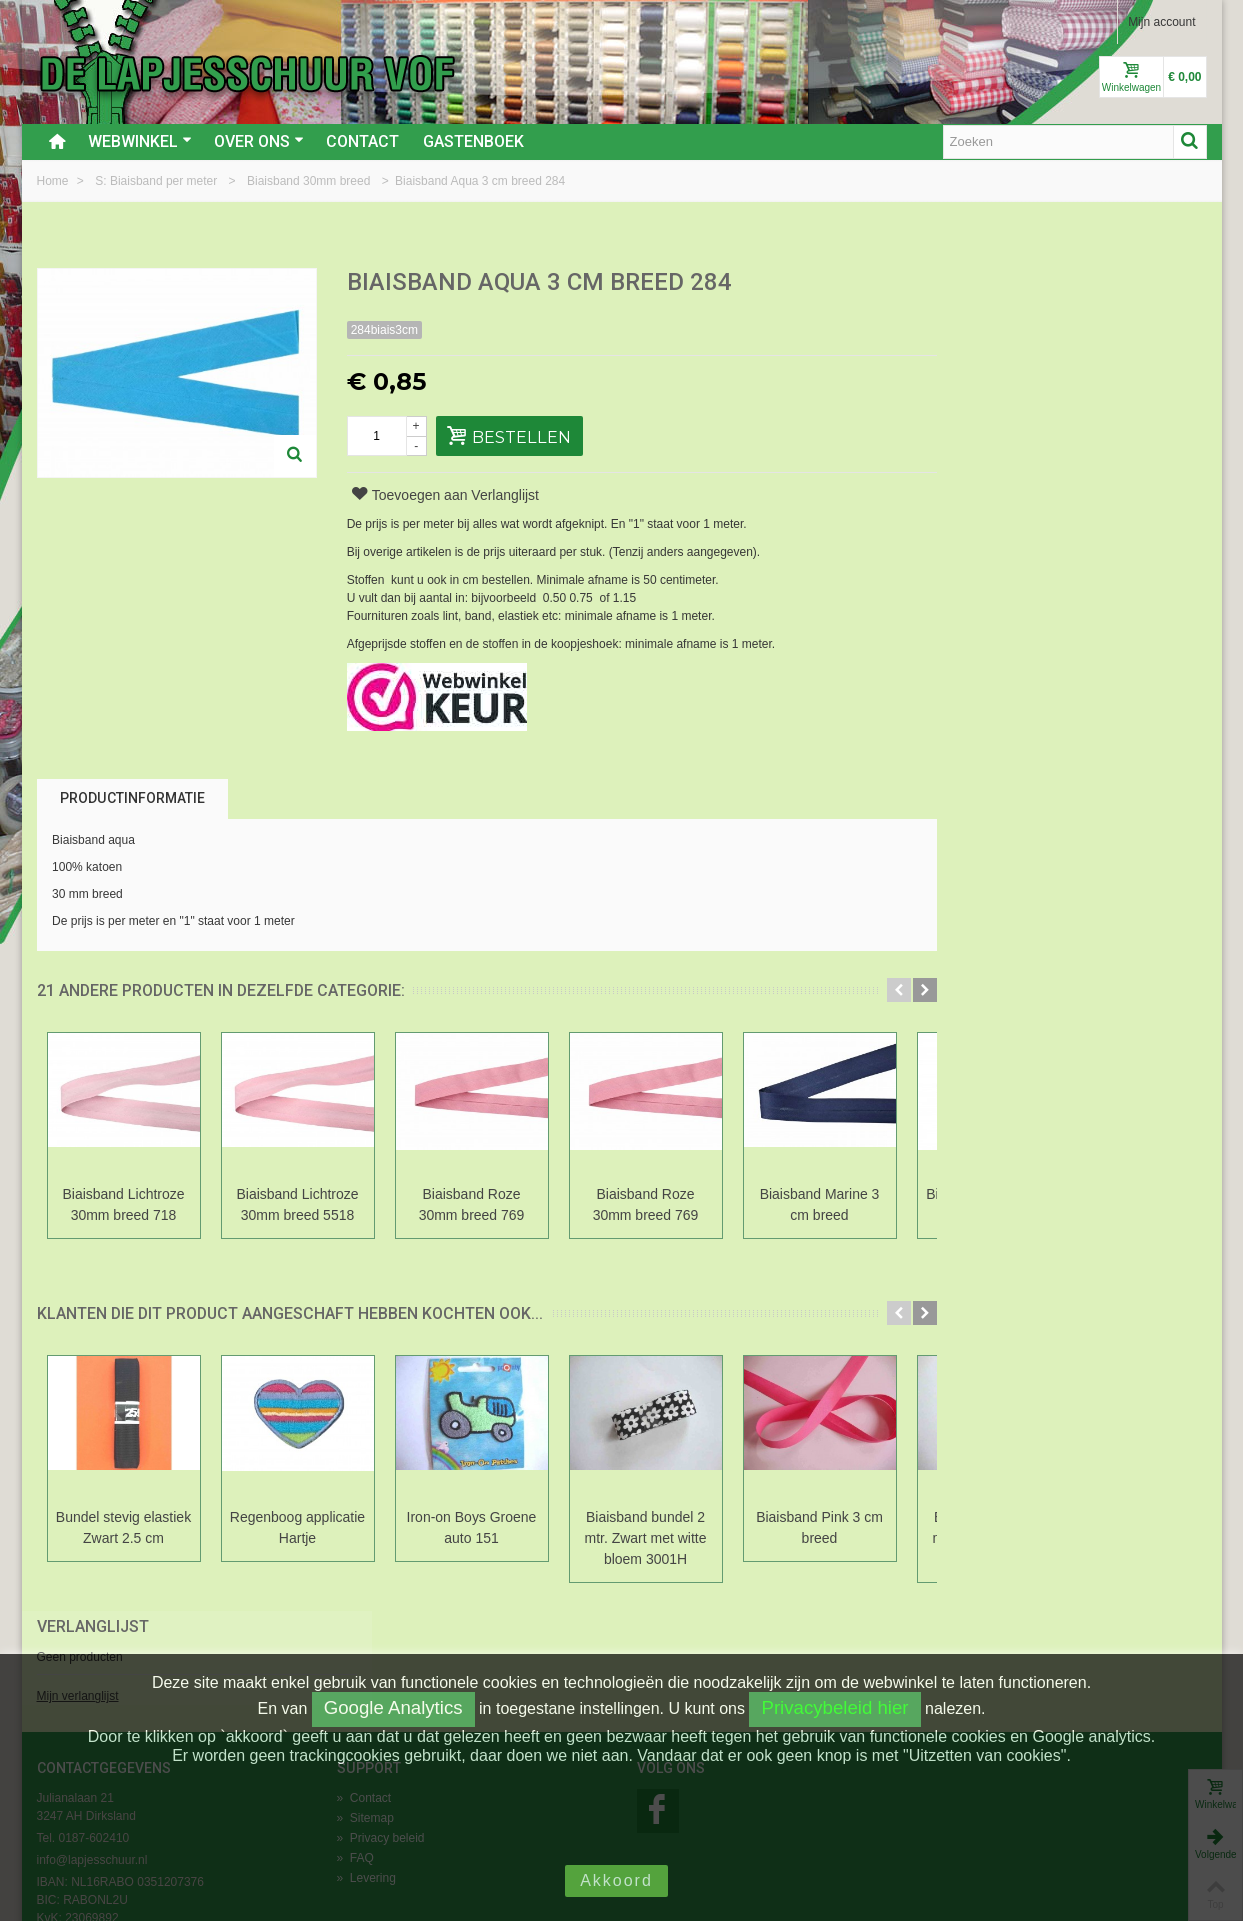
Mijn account (1161, 22)
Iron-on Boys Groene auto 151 (472, 1527)
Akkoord (616, 1880)
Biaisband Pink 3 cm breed (819, 1527)
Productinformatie (132, 798)
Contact (362, 141)
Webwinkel (140, 141)
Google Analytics (393, 1707)
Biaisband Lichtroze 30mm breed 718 (123, 1204)
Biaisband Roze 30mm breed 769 (472, 1204)
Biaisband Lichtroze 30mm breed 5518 (297, 1204)
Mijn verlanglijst (978, 353)
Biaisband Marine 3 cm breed (820, 1204)
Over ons (259, 141)
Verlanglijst (993, 283)
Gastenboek (473, 141)
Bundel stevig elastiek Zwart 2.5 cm (123, 1527)
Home (54, 181)
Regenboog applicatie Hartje (297, 1527)
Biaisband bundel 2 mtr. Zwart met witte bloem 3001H (646, 1538)
